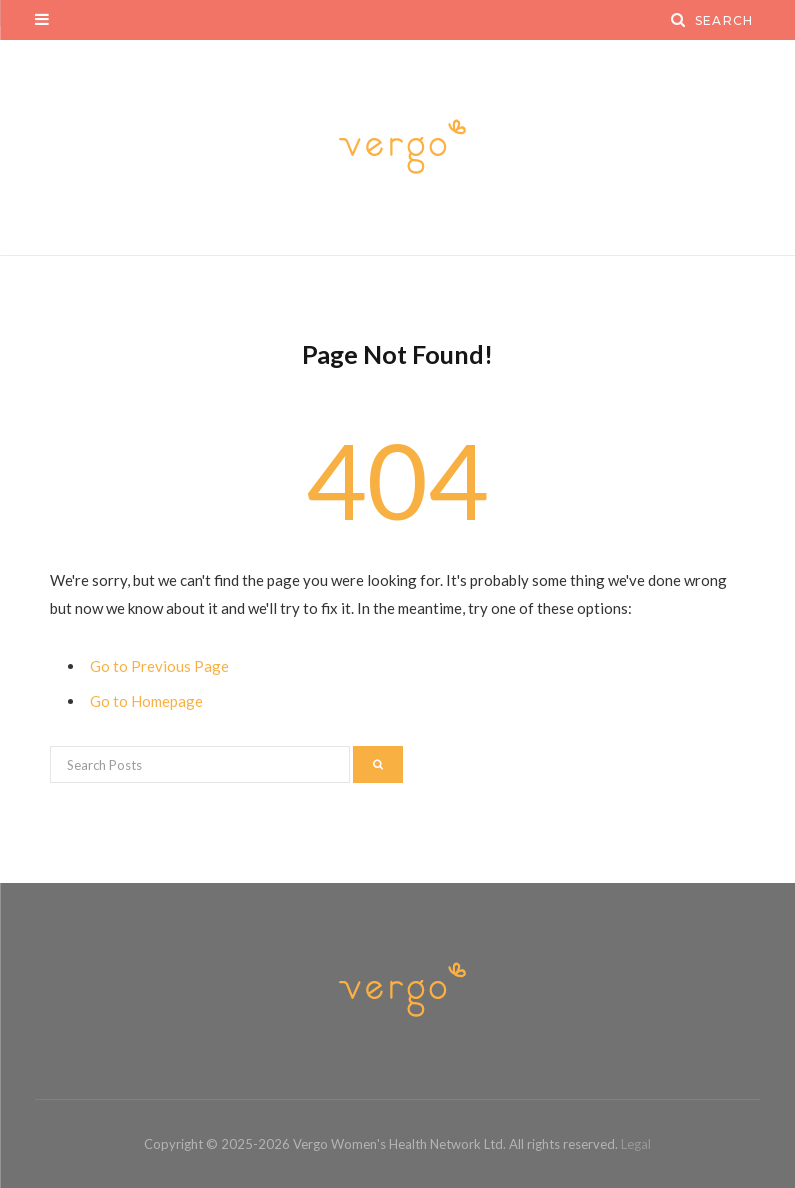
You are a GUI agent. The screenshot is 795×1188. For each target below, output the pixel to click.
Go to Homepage (146, 701)
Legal (636, 1144)
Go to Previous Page (159, 666)
